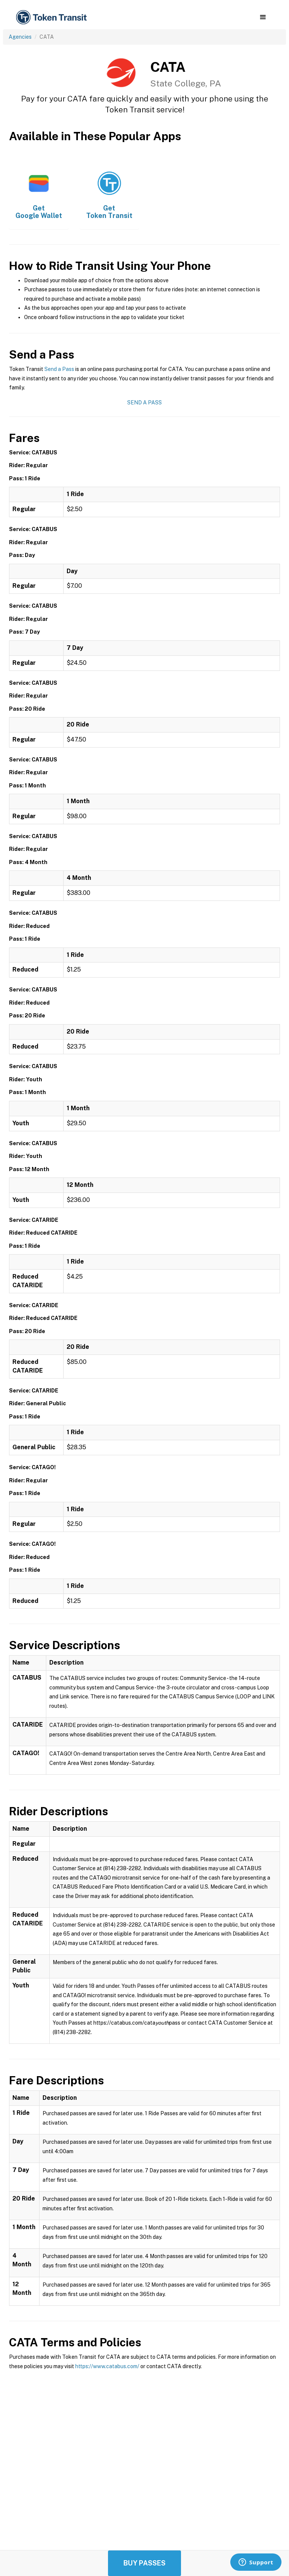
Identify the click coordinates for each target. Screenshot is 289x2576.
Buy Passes (144, 2563)
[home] (52, 17)
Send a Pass (59, 369)
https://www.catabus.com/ (107, 2366)
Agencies (20, 37)
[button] (263, 17)
